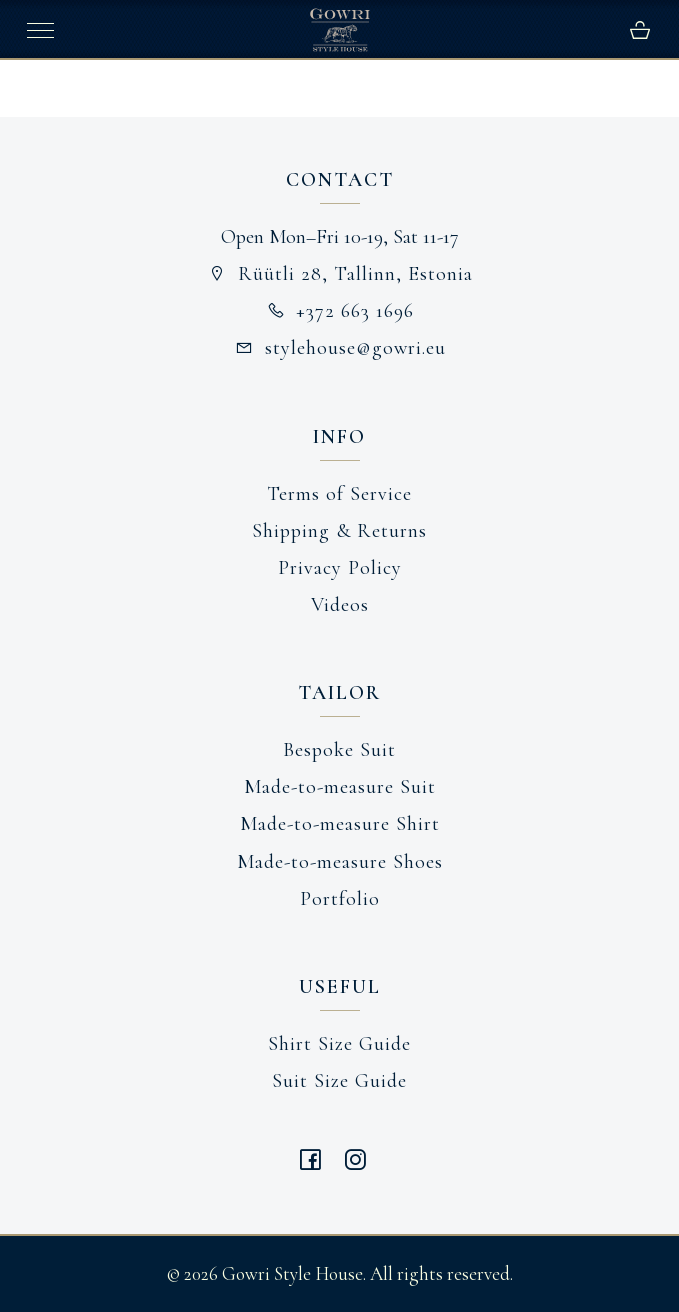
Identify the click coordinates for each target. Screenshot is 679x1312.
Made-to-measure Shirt (340, 824)
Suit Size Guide (339, 1081)
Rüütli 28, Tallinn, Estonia (339, 274)
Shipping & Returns (339, 531)
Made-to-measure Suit (340, 787)
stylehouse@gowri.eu (339, 348)
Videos (340, 605)
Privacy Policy (340, 568)
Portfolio (340, 899)
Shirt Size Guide (339, 1044)
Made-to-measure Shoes (340, 862)
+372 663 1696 (340, 311)
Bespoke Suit (339, 750)
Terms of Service (339, 494)
